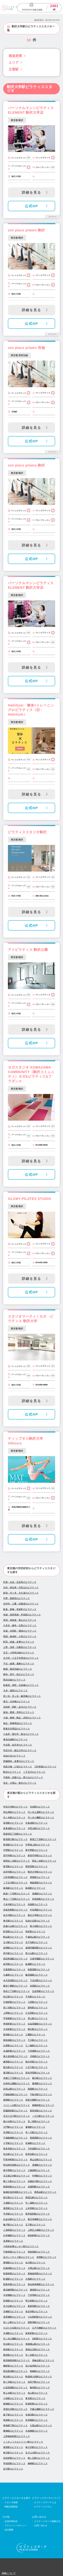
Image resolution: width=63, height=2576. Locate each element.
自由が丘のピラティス (14, 1756)
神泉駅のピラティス (13, 2420)
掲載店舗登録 (11, 2506)
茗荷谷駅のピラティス (41, 2110)
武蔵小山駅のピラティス (15, 1926)
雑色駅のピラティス (13, 2349)
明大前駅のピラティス (36, 2300)
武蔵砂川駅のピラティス (40, 2181)
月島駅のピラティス (40, 2056)
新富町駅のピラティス (36, 2333)
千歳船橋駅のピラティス (15, 2138)
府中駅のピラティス (13, 1953)
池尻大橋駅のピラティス (37, 2100)
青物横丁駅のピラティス (15, 2425)
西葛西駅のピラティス (41, 2138)
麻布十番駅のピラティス (15, 1986)
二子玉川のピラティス (34, 1772)
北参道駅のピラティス (36, 1823)
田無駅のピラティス (13, 2300)
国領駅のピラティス (13, 2034)
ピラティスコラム (43, 2506)
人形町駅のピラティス (14, 2230)
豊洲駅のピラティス (42, 2083)
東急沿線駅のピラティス (15, 1739)
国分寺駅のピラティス (36, 2061)
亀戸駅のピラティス (13, 2224)
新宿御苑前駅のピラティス (16, 2360)
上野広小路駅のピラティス (41, 2230)
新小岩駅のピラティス (41, 1926)
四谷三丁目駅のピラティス (16, 1991)
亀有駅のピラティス (40, 2387)
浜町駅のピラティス (42, 2338)
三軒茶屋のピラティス (45, 1766)
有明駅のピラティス (46, 2257)
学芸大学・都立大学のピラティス (19, 1750)
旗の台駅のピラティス (14, 2121)
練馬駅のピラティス (13, 2061)
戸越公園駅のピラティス (42, 2409)
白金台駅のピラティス (14, 2219)
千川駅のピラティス (38, 2040)
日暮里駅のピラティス (14, 1969)
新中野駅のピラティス (14, 2170)
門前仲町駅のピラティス (15, 2159)
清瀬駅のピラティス (42, 2165)
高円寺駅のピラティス (14, 1855)
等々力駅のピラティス (36, 2132)
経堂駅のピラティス (13, 1964)
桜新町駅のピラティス (14, 2273)
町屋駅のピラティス (13, 2279)
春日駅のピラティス (13, 2452)
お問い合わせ (40, 2525)
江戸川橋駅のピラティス (44, 2328)
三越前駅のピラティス (39, 2170)
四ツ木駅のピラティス (14, 2382)
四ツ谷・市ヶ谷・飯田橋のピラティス (22, 1696)
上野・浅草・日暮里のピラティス (19, 1647)
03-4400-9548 (41, 1145)
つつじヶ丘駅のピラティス (16, 2105)
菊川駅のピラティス (42, 2078)
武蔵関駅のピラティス (39, 2186)
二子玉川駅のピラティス (15, 1882)
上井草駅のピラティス (36, 2208)
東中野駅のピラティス (36, 1850)
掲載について (9, 2573)
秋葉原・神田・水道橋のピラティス (20, 1685)
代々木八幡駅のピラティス (41, 1817)
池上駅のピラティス (38, 2393)
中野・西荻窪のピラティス (16, 1598)
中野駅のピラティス (13, 1850)
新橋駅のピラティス (40, 2371)
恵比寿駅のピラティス (14, 1812)
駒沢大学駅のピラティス (40, 1872)
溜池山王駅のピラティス (37, 2349)
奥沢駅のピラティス (13, 1920)
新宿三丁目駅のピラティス (43, 1839)
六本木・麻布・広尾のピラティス (19, 1625)
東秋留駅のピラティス (14, 2040)
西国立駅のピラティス (36, 2197)
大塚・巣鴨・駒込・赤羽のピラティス (22, 1717)
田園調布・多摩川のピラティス (18, 1761)
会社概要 (9, 2529)
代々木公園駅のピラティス (16, 2338)
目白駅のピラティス (13, 2154)
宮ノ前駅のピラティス (39, 2121)
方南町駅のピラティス (14, 2002)
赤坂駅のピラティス (38, 1904)
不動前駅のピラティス (14, 2252)
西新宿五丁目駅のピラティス (17, 1834)
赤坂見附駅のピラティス (15, 1910)
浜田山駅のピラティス (14, 2089)
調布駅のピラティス (38, 2007)
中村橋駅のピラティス (14, 2295)
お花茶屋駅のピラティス (15, 2387)
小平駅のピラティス (13, 2143)
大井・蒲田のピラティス (15, 1690)
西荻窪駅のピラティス (36, 1866)
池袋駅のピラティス (42, 1893)
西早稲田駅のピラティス (37, 2214)
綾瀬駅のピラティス (35, 1964)
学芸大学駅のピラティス (15, 1806)
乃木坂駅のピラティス (39, 2148)
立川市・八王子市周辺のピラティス (20, 1658)
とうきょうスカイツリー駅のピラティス (23, 2442)
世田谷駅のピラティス (36, 2154)
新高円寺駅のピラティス (40, 1855)
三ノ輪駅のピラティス (36, 2045)
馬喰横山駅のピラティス (37, 2344)
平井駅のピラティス (13, 2214)
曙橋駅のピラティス (13, 2431)
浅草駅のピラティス (13, 2241)
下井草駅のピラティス (39, 2295)
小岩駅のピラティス (13, 2398)
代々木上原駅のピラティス (41, 1812)
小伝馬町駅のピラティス (40, 2317)
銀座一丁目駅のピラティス (16, 1893)
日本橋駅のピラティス (14, 2235)
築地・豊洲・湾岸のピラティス (18, 1712)
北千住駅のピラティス (36, 1942)
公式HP (31, 206)
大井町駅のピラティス (14, 2029)
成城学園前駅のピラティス (38, 1947)
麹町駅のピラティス (13, 2366)
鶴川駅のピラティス (38, 2029)
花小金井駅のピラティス (37, 2366)
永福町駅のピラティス (14, 2051)
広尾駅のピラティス (13, 2045)
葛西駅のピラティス (13, 2447)
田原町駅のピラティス (36, 2403)
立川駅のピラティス (13, 1942)
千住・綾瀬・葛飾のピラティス (18, 1663)
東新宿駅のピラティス (39, 2306)
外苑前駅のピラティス (43, 1899)
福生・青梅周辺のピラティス (17, 1723)
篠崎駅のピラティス (38, 2463)
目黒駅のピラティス (40, 1986)
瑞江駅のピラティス (13, 2197)
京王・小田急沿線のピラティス (18, 1652)
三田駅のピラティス (38, 2002)
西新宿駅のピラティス (39, 2322)
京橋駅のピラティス (13, 2311)
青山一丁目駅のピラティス (16, 1899)
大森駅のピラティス (13, 1975)
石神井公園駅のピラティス (16, 2083)
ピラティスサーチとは (45, 2502)
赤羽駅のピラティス (13, 2132)
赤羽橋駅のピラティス (36, 2420)
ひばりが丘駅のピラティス (16, 2328)
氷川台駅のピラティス (14, 2306)
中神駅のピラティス (42, 2175)
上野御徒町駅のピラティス (16, 2436)
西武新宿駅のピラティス (15, 2371)
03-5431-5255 (41, 1262)
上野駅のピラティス (13, 2013)
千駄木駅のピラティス (41, 2094)
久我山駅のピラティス (41, 2425)
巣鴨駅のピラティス (13, 2262)
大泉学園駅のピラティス (42, 1958)
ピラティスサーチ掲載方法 (47, 2521)
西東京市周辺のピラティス (16, 1728)
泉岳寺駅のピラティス (36, 2311)
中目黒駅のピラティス (41, 1910)
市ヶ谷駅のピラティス (36, 2355)
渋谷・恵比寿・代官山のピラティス (20, 1587)
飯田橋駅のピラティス (36, 1975)
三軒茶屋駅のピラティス (15, 1877)
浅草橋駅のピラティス (14, 2317)
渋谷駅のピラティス (40, 1806)
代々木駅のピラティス (14, 1817)
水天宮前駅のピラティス (15, 1980)
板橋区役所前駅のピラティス (17, 2192)
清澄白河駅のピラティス (15, 2409)
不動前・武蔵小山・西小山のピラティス (23, 1777)
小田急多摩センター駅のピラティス (20, 2246)
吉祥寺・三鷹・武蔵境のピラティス (20, 1603)
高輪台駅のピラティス (43, 2360)
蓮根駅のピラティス (35, 2127)
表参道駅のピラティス (14, 1828)
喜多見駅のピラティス (14, 2148)
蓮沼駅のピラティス (13, 2072)
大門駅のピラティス (13, 2127)
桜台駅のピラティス (13, 2376)
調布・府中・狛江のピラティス (18, 1674)
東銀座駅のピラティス (41, 1882)
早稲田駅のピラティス (14, 2463)
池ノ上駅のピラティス (14, 2322)
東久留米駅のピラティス (15, 2056)
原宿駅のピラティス (13, 1823)
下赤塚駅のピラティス (39, 2051)
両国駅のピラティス (38, 2089)
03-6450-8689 (41, 1385)
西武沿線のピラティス (14, 1679)
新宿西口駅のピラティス (15, 1839)
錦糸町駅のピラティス (39, 2235)
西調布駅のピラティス (14, 2186)
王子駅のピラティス (35, 2224)
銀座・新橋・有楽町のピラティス (19, 1609)
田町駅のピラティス (35, 1931)
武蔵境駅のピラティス (14, 2268)
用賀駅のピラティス (40, 1877)
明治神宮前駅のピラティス (16, 2165)
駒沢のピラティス (12, 1772)
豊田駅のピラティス (13, 2355)
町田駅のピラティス (13, 1931)
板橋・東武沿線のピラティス (17, 1669)
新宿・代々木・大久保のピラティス (20, 1593)
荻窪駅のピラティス (13, 1866)
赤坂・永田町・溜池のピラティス (19, 1631)
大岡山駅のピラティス (39, 2268)
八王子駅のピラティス (36, 2067)
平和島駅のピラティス (14, 2018)
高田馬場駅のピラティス (15, 1958)
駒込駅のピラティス (13, 1937)
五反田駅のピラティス (43, 1991)
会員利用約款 (11, 2521)
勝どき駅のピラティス (14, 2181)
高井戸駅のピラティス (39, 2382)
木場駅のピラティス (13, 2333)
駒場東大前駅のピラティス (38, 2376)
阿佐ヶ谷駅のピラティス (44, 1861)
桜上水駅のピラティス (14, 2393)
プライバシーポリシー (15, 2525)
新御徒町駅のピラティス (40, 2273)
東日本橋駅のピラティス (40, 2219)
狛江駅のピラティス (13, 1996)
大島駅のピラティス (35, 2279)
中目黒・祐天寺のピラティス (17, 1745)
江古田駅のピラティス (36, 2013)
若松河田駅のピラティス (37, 2072)
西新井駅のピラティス (14, 2284)
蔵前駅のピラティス (40, 2289)
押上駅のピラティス (38, 2018)
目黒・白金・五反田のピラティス (19, 1582)
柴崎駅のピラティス (13, 2100)
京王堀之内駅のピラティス (16, 2175)
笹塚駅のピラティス (35, 2143)
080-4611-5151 (42, 896)
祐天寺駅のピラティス (14, 1915)
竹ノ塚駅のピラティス (36, 2203)
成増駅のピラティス (13, 1947)
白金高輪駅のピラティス (40, 2024)
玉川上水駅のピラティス (37, 2452)
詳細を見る (31, 192)
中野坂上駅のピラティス (37, 1844)
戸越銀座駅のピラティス (15, 2094)
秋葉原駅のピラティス (39, 1969)
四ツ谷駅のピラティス (14, 2007)
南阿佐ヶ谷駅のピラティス (16, 1861)
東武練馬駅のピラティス (15, 2289)
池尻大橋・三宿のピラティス (17, 1766)
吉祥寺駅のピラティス (14, 1872)
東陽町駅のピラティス (43, 2105)
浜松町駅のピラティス (14, 2458)
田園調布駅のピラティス (15, 2110)
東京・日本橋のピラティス (16, 1701)
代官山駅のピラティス (39, 1828)
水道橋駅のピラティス (36, 2431)
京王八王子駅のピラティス (16, 2116)
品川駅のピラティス (13, 2469)
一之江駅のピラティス (43, 2116)
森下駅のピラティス (13, 2414)
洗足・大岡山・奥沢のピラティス (19, 1783)
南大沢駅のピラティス (36, 2447)
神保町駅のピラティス (14, 2024)
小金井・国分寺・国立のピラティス (20, 1734)
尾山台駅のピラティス (41, 2159)
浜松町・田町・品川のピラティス (19, 1707)
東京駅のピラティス (35, 2398)
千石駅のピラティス (35, 1996)
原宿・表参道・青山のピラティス (19, 1620)
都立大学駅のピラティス (40, 1915)
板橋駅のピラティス (13, 2403)
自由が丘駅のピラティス (37, 1920)
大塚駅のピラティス (13, 2203)
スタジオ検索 (11, 2502)
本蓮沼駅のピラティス (36, 2414)
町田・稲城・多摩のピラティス (18, 1642)
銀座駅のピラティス (35, 1888)
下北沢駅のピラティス (41, 1980)
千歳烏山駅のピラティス (37, 1937)
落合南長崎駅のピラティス (41, 2284)
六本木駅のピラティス (14, 1904)
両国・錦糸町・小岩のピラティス (19, 1636)
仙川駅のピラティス (35, 2262)
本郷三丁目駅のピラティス (16, 2078)
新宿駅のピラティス (13, 1844)
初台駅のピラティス (13, 2344)
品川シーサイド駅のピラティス (18, 2257)
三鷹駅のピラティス (35, 2034)
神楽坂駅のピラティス (39, 2252)
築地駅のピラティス (13, 1888)
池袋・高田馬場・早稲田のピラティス (22, 1614)
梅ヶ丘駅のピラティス (39, 2458)
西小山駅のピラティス (36, 1953)
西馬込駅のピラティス (45, 2192)
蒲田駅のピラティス (13, 2208)
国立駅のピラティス (13, 2067)
